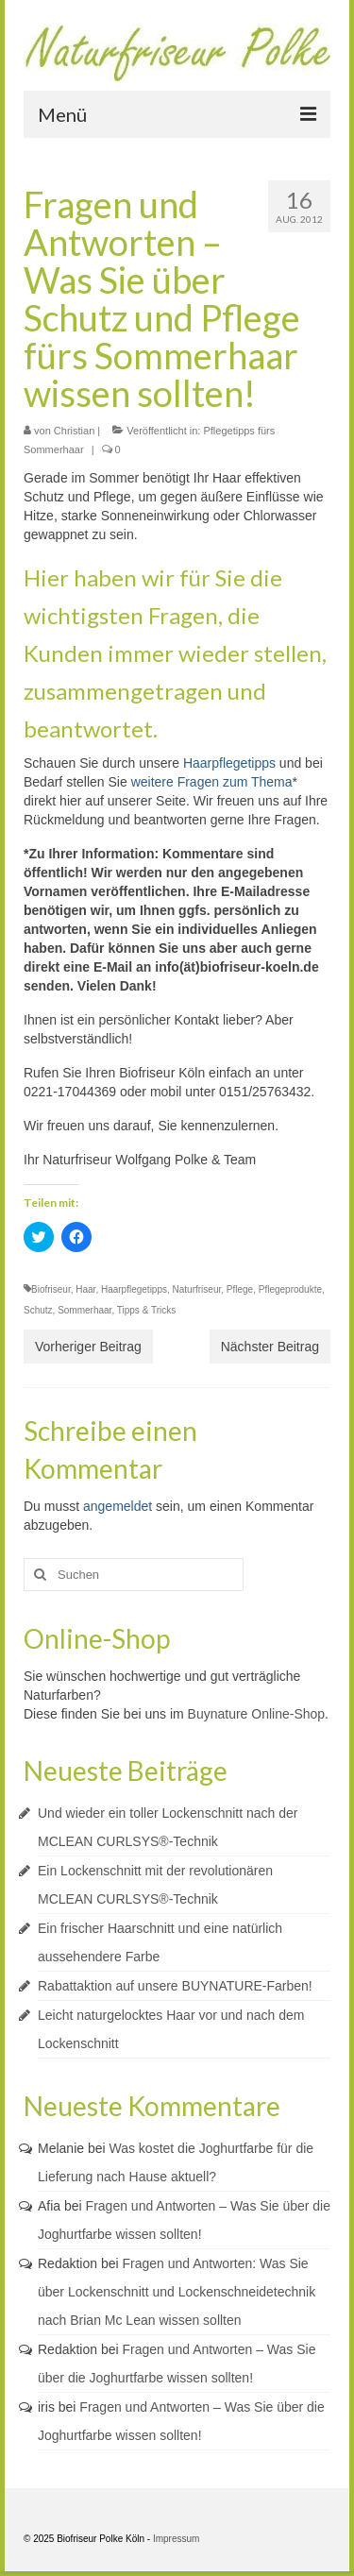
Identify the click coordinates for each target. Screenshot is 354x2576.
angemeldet (117, 1506)
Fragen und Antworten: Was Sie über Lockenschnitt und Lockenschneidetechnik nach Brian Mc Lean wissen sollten (176, 2292)
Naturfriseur (197, 1289)
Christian (74, 430)
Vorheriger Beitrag (88, 1346)
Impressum (176, 2539)
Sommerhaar (84, 1310)
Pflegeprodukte (290, 1289)
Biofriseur (51, 1289)
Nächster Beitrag (270, 1346)
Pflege (240, 1289)
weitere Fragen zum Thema (212, 781)
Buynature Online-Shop (257, 1713)
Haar (85, 1289)
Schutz (38, 1310)
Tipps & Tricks (146, 1310)
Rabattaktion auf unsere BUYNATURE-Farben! (175, 1985)
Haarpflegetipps (229, 763)
